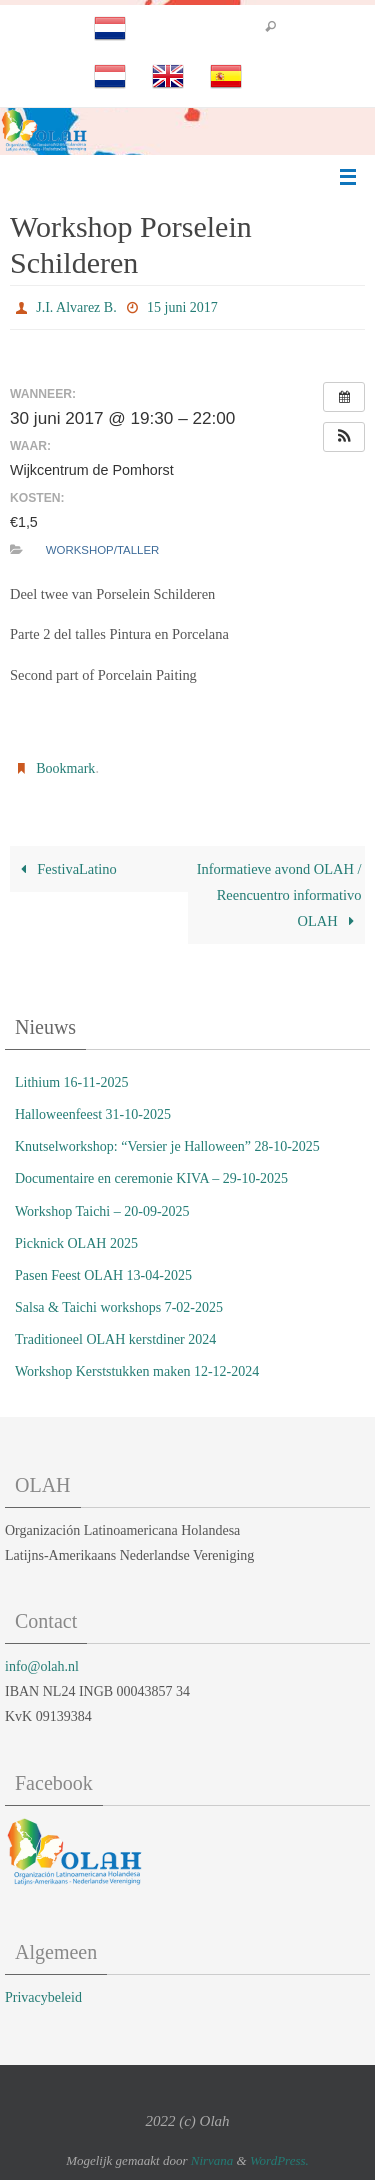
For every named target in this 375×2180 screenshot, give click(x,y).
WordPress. (279, 2160)
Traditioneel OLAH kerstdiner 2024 (115, 1339)
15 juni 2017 (182, 307)
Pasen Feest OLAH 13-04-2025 (103, 1275)
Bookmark (65, 768)
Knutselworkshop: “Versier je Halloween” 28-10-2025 (167, 1146)
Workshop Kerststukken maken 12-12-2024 (137, 1371)
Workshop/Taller (103, 550)
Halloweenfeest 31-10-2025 (93, 1114)
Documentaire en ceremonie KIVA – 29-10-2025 (151, 1178)
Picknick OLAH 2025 (76, 1243)
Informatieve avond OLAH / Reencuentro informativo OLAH (279, 895)
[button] (344, 437)
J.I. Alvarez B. (76, 307)
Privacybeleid (43, 1997)
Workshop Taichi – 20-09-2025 (102, 1211)
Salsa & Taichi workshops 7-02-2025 (119, 1307)
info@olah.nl (42, 1666)
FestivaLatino (65, 869)
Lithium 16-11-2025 (71, 1082)
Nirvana (212, 2160)
